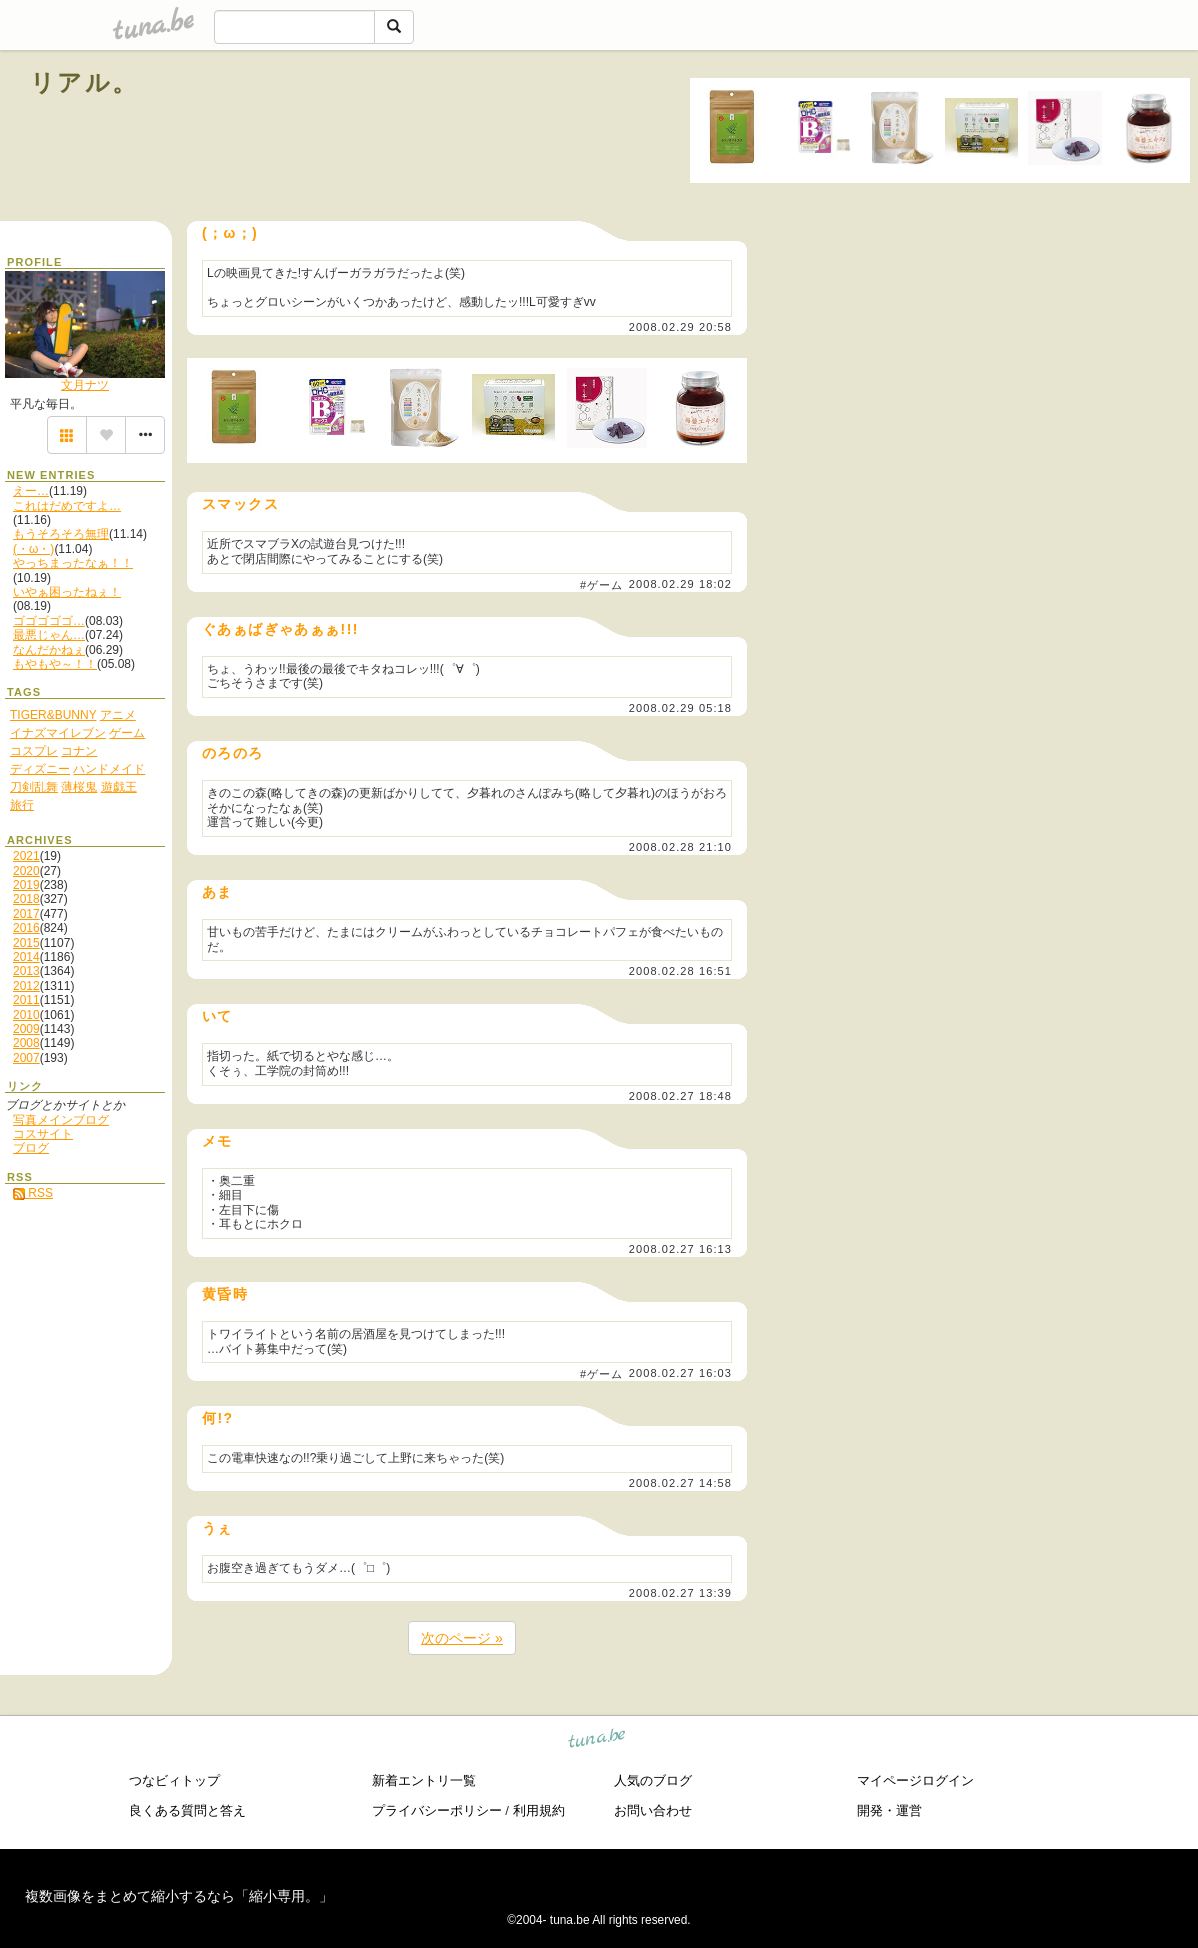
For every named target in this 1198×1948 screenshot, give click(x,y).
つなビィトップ (174, 1780)
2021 (26, 856)
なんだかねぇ (49, 650)
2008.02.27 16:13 (680, 1249)
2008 (26, 1043)
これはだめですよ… (67, 506)
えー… (31, 491)
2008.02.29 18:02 (680, 584)
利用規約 (539, 1810)
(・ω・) (33, 549)
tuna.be (597, 1740)
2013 (26, 971)
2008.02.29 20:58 (680, 327)
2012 (26, 986)
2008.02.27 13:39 (680, 1593)
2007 (26, 1058)
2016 (26, 928)
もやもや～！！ (55, 664)
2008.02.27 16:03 (680, 1374)
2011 (26, 1000)
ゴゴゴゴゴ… (49, 621)
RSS (33, 1193)
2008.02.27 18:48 (680, 1096)
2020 (26, 871)
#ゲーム (602, 585)
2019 (26, 885)
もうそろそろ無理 (61, 534)
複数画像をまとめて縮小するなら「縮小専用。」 (179, 1896)
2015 (26, 943)
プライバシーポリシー (437, 1810)
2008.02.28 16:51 (680, 971)
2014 (26, 957)
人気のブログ (653, 1780)
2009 (26, 1029)
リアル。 (84, 82)
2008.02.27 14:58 (680, 1483)
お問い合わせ (653, 1810)
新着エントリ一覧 (424, 1780)
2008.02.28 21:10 (680, 847)
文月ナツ (85, 385)
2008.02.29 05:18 (680, 708)
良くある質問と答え (187, 1810)
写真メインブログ (61, 1120)
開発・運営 (889, 1810)
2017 (26, 914)
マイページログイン (915, 1780)
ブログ (31, 1148)
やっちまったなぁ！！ (73, 563)
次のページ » (462, 1638)
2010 (26, 1015)
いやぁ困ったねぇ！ (67, 592)
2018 (26, 899)
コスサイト (43, 1134)
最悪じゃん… (49, 635)
